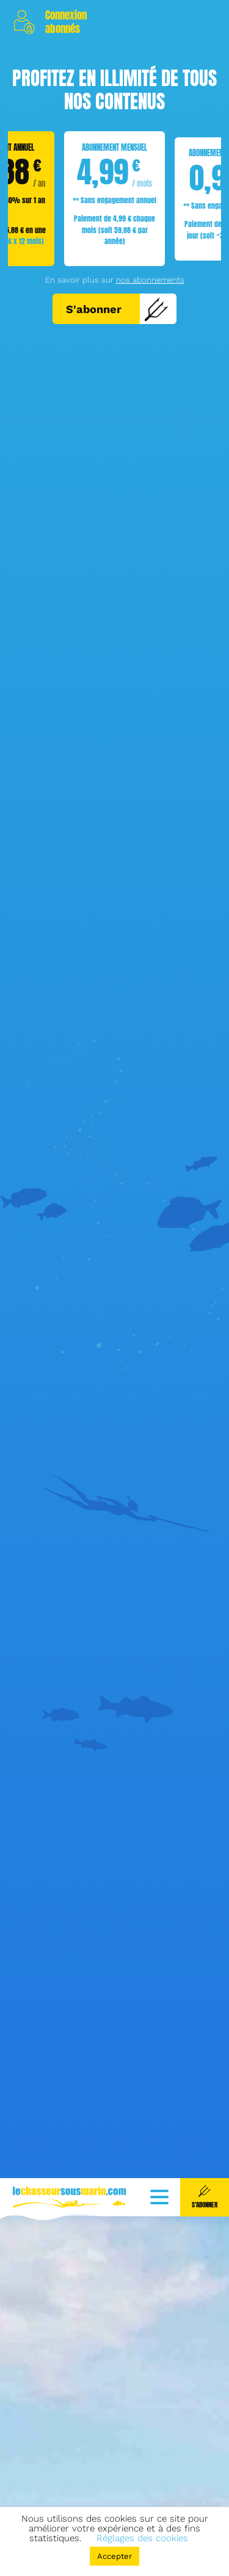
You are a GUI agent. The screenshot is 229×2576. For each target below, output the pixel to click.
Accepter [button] (114, 2556)
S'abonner (117, 309)
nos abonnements (150, 279)
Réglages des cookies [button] (142, 2538)
